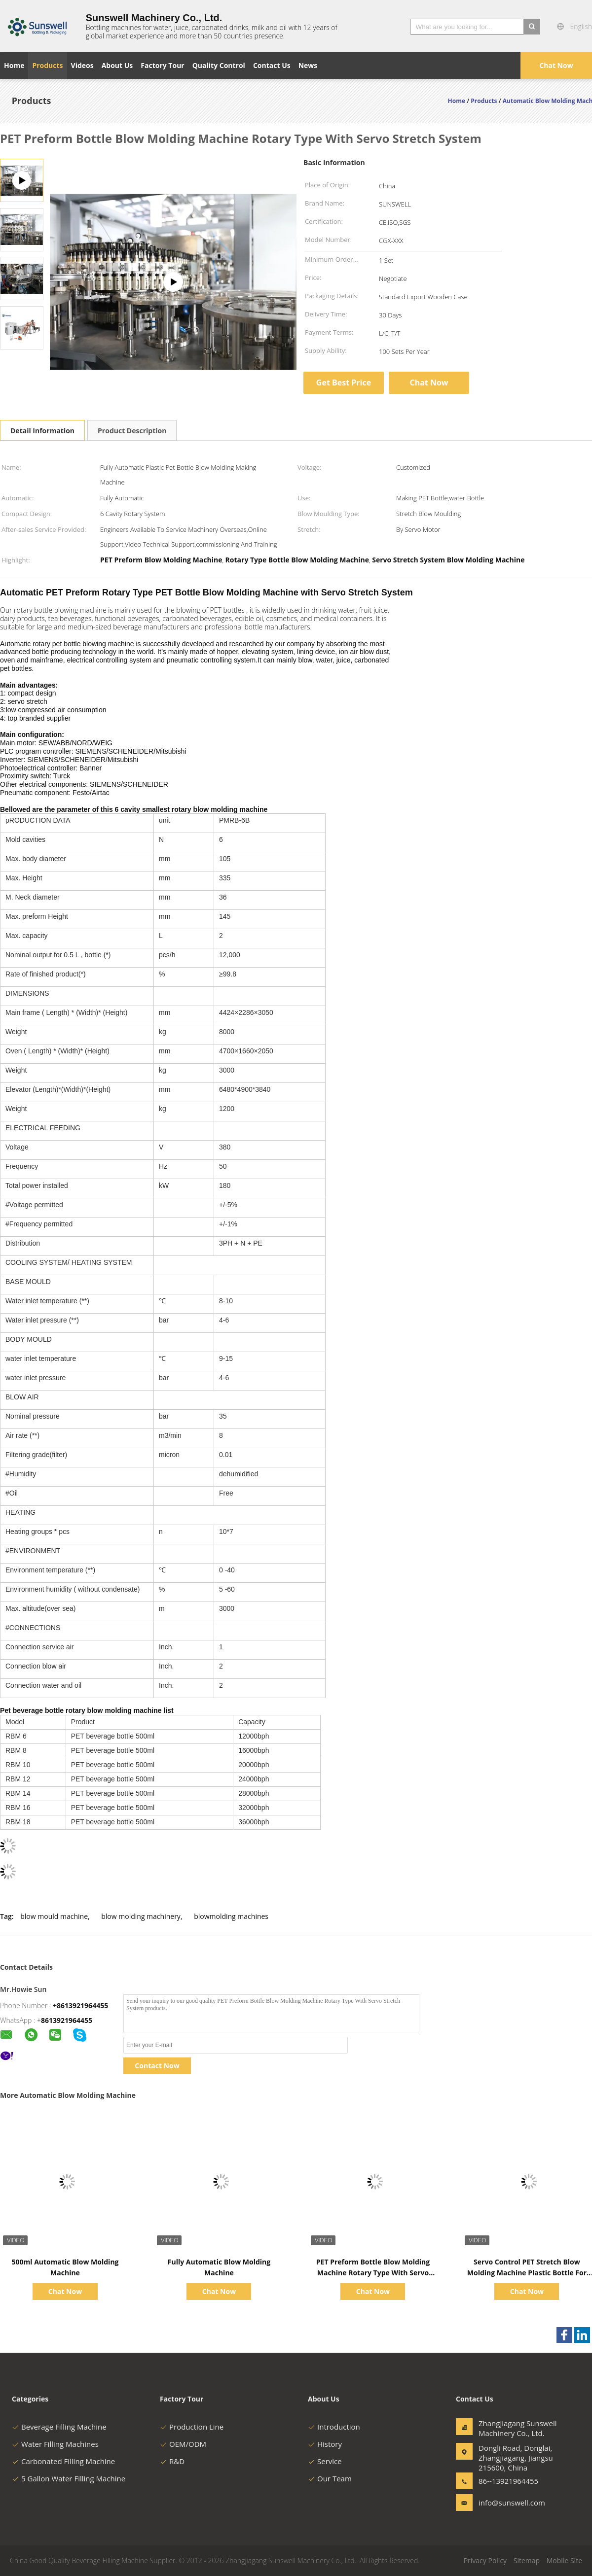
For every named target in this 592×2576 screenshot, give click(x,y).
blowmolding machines (231, 1916)
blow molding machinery (141, 1916)
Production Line (191, 2427)
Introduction (334, 2427)
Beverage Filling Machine (59, 2427)
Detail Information (42, 430)
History (325, 2444)
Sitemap (527, 2560)
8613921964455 (66, 2020)
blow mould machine (54, 1916)
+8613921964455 (80, 2005)
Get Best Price (343, 382)
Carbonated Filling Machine (63, 2461)
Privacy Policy (485, 2560)
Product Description (132, 430)
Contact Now (157, 2065)
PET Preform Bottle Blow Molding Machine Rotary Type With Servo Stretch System (373, 2272)
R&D (172, 2461)
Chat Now (556, 65)
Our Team (330, 2478)
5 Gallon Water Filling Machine (68, 2478)
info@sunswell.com (510, 2502)
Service (325, 2461)
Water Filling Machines (55, 2444)
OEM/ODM (183, 2444)
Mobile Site (564, 2560)
